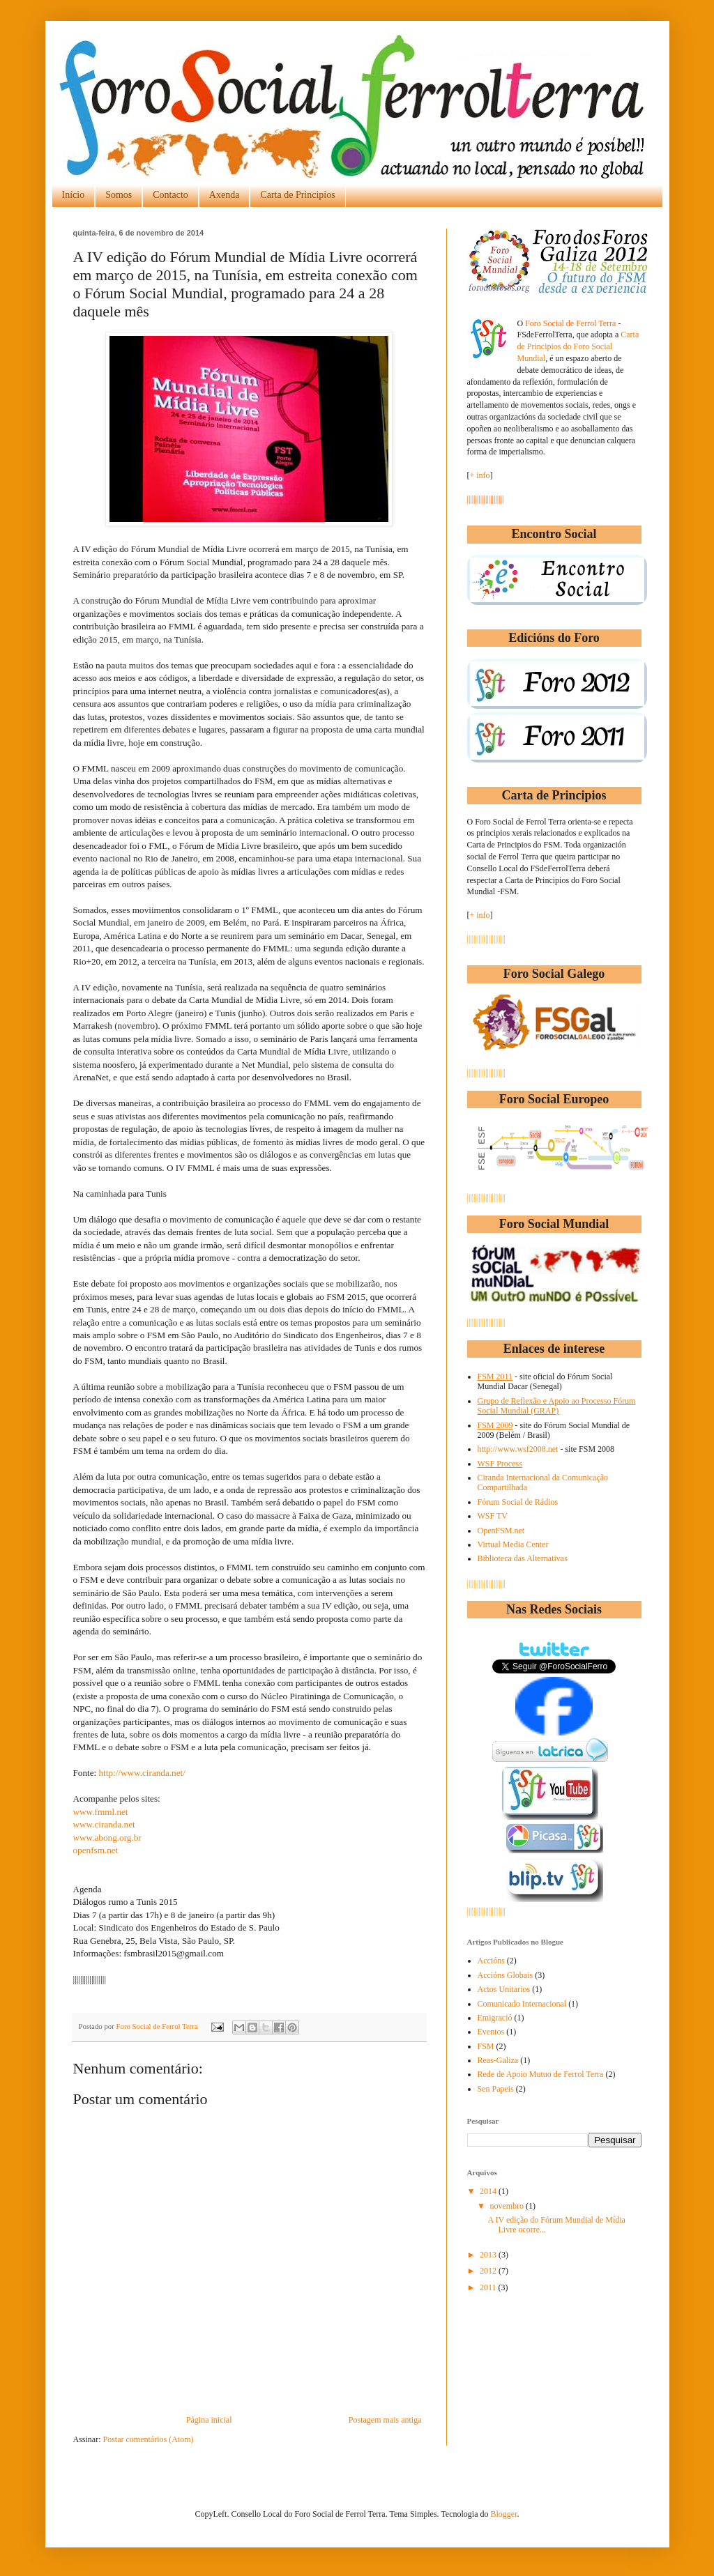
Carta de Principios (297, 195)
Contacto (170, 195)
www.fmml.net (100, 1812)
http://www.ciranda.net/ (142, 1773)
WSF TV (493, 1516)
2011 (489, 2287)
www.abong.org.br (107, 1837)
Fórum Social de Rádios (518, 1502)
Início (73, 195)
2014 (489, 2191)
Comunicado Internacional (522, 2004)
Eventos (491, 2032)
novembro (507, 2206)
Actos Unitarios (504, 1989)
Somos (118, 195)
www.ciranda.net (104, 1824)
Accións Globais (505, 1975)
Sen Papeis (496, 2089)
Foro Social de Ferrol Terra (158, 2026)
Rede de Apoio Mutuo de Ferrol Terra (541, 2074)
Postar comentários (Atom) (148, 2439)
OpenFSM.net (501, 1530)
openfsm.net (96, 1850)
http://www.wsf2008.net (518, 1449)
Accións (491, 1960)
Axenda (224, 195)
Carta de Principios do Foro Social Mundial (578, 346)
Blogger (504, 2514)
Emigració (495, 2018)
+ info (480, 475)
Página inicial (209, 2420)
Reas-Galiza (498, 2060)
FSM (486, 2046)
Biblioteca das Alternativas (523, 1558)
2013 (489, 2255)
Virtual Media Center (513, 1544)
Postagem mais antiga (385, 2420)
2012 (489, 2271)
